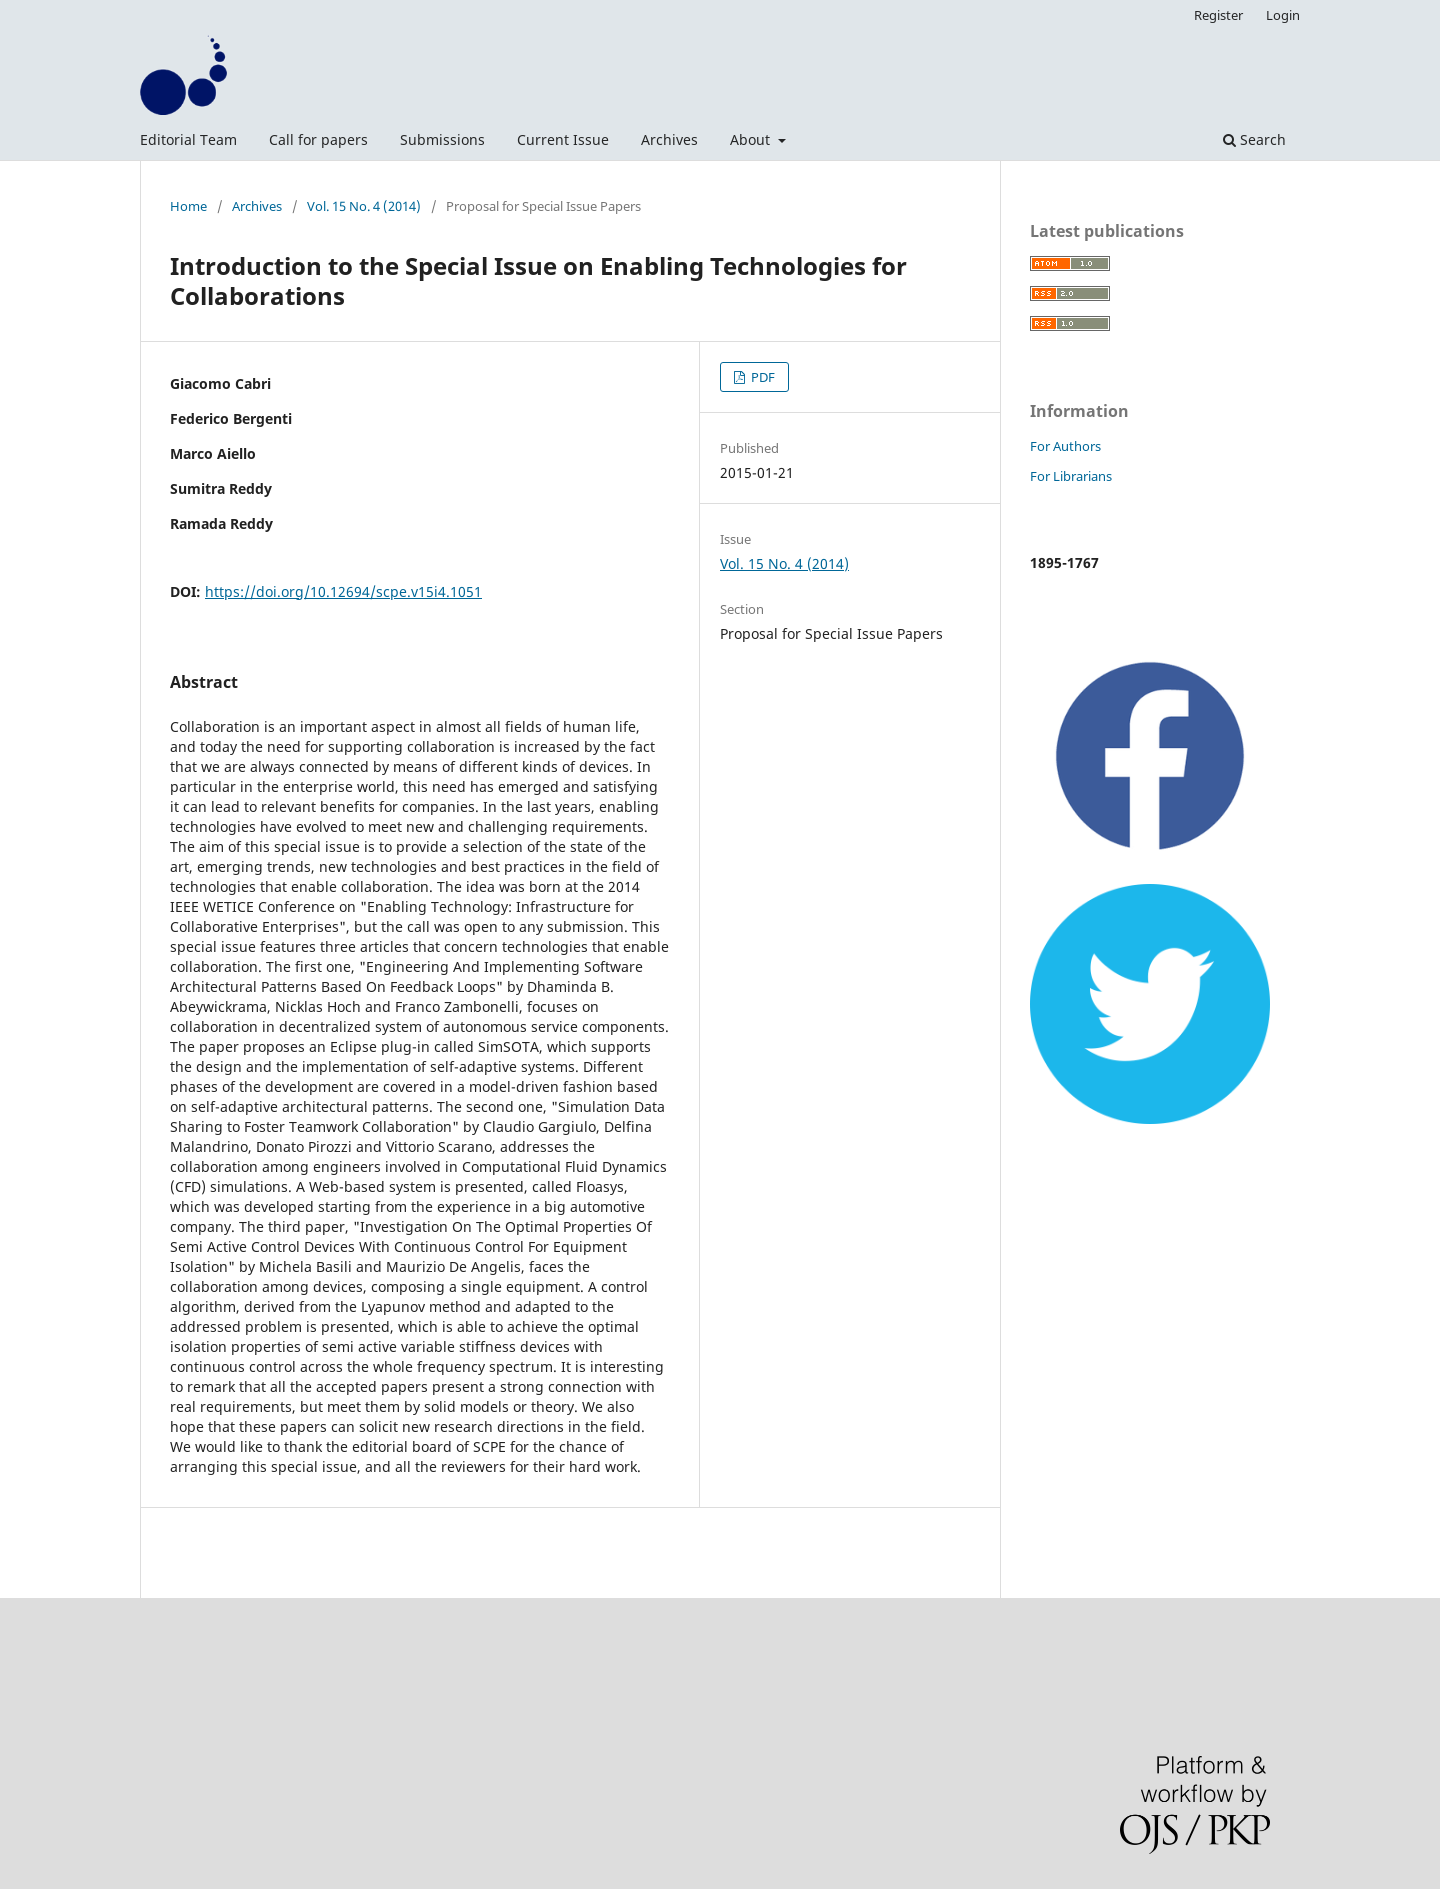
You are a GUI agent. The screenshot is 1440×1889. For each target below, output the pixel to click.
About (752, 139)
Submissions (442, 139)
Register (1218, 15)
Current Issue (563, 139)
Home (188, 206)
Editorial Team (188, 139)
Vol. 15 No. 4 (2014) (364, 206)
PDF (761, 377)
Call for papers (318, 139)
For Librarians (1071, 476)
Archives (669, 139)
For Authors (1065, 446)
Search (1254, 139)
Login (1283, 15)
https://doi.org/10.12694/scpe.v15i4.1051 (343, 591)
